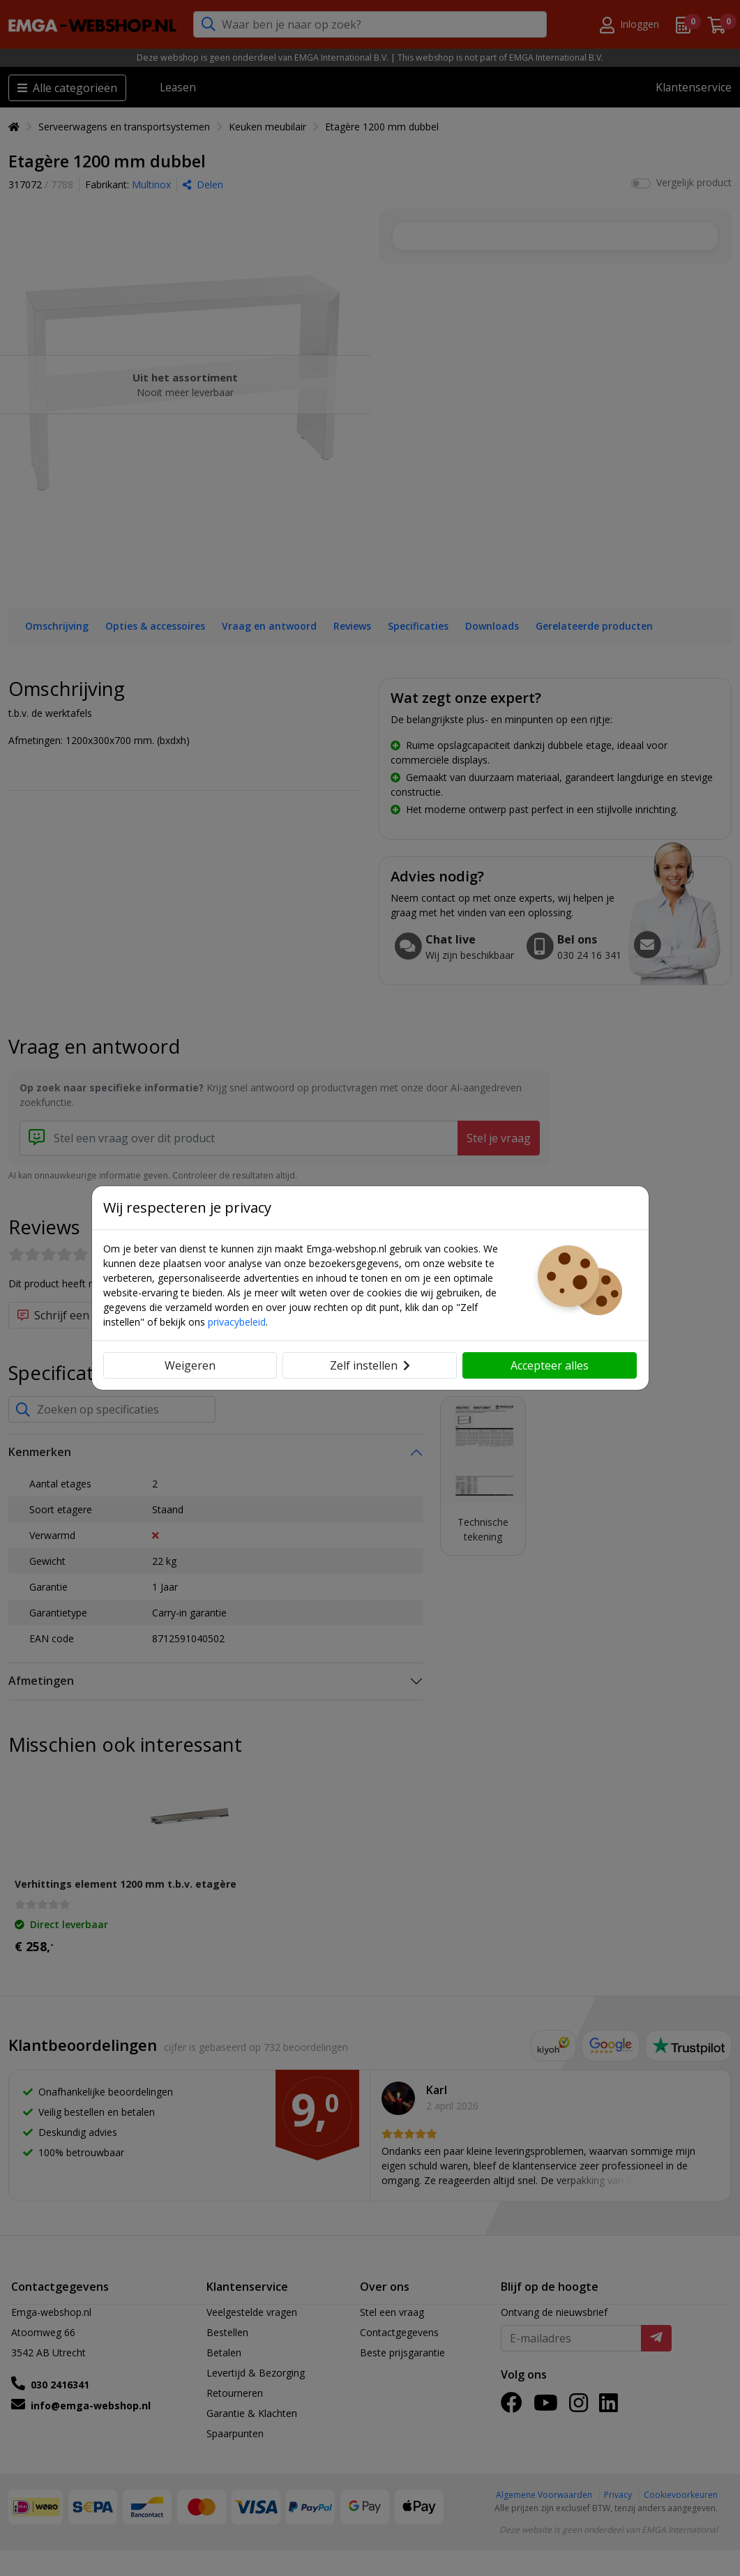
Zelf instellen (370, 1365)
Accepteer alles (550, 1365)
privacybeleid (237, 1321)
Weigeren (190, 1365)
